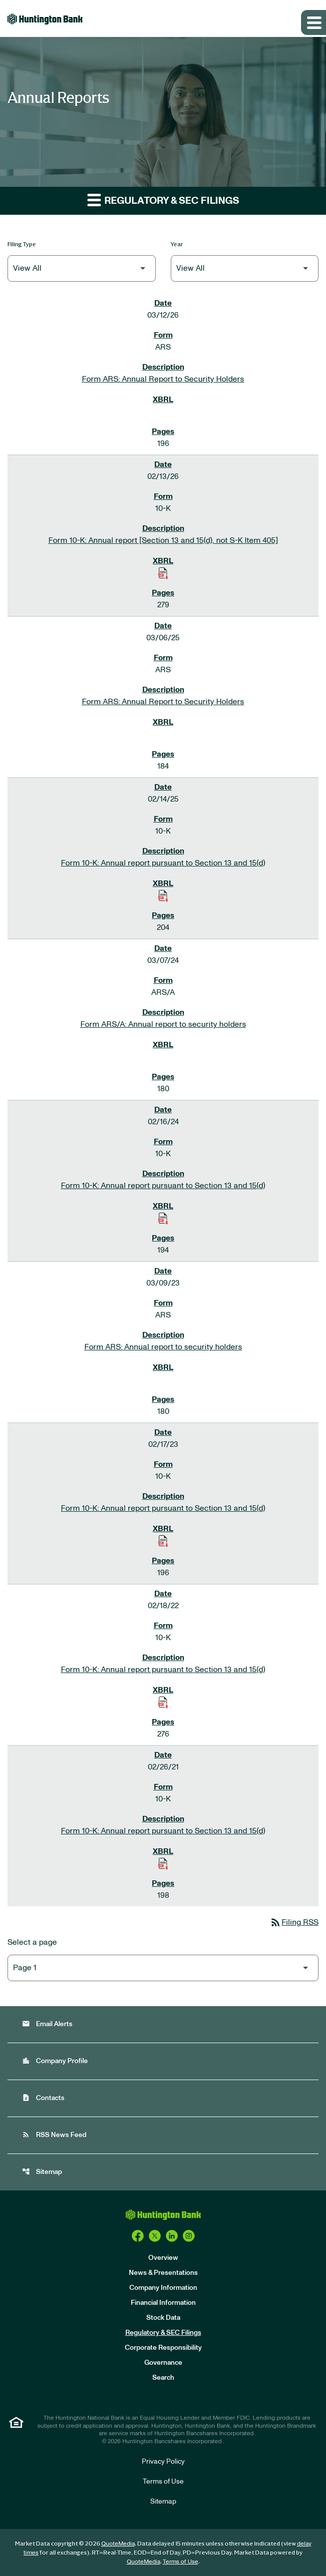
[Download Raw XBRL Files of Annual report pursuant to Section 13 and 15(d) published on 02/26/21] (163, 1863)
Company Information (163, 2287)
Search (163, 2377)
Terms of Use (163, 2481)
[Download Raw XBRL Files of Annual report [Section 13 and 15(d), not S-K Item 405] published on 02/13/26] (163, 573)
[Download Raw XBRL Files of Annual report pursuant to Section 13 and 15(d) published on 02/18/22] (163, 1702)
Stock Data (163, 2317)
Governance (163, 2362)
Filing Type (21, 244)
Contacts (43, 2098)
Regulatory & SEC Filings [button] (163, 199)
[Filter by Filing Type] (81, 268)
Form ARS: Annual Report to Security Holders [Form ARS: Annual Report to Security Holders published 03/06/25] (163, 702)
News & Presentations (163, 2272)
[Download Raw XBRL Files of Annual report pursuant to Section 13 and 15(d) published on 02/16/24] (163, 1218)
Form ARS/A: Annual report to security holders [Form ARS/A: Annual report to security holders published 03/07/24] (163, 1024)
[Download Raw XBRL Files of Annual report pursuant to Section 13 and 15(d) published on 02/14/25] (163, 895)
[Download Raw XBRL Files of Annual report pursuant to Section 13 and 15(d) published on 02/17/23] (163, 1541)
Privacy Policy (163, 2461)
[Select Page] (163, 1968)
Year (177, 244)
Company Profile (55, 2061)
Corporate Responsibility (163, 2347)
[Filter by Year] (245, 268)
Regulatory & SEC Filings (163, 2332)
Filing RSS (294, 1922)
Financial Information (163, 2302)
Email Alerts (47, 2024)
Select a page (32, 1942)
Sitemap (42, 2171)
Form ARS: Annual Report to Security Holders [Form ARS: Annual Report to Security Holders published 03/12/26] (163, 379)
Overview (163, 2257)
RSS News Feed (54, 2135)
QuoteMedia (118, 2544)
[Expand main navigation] (313, 22)
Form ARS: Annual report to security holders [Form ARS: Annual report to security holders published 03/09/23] (163, 1347)
